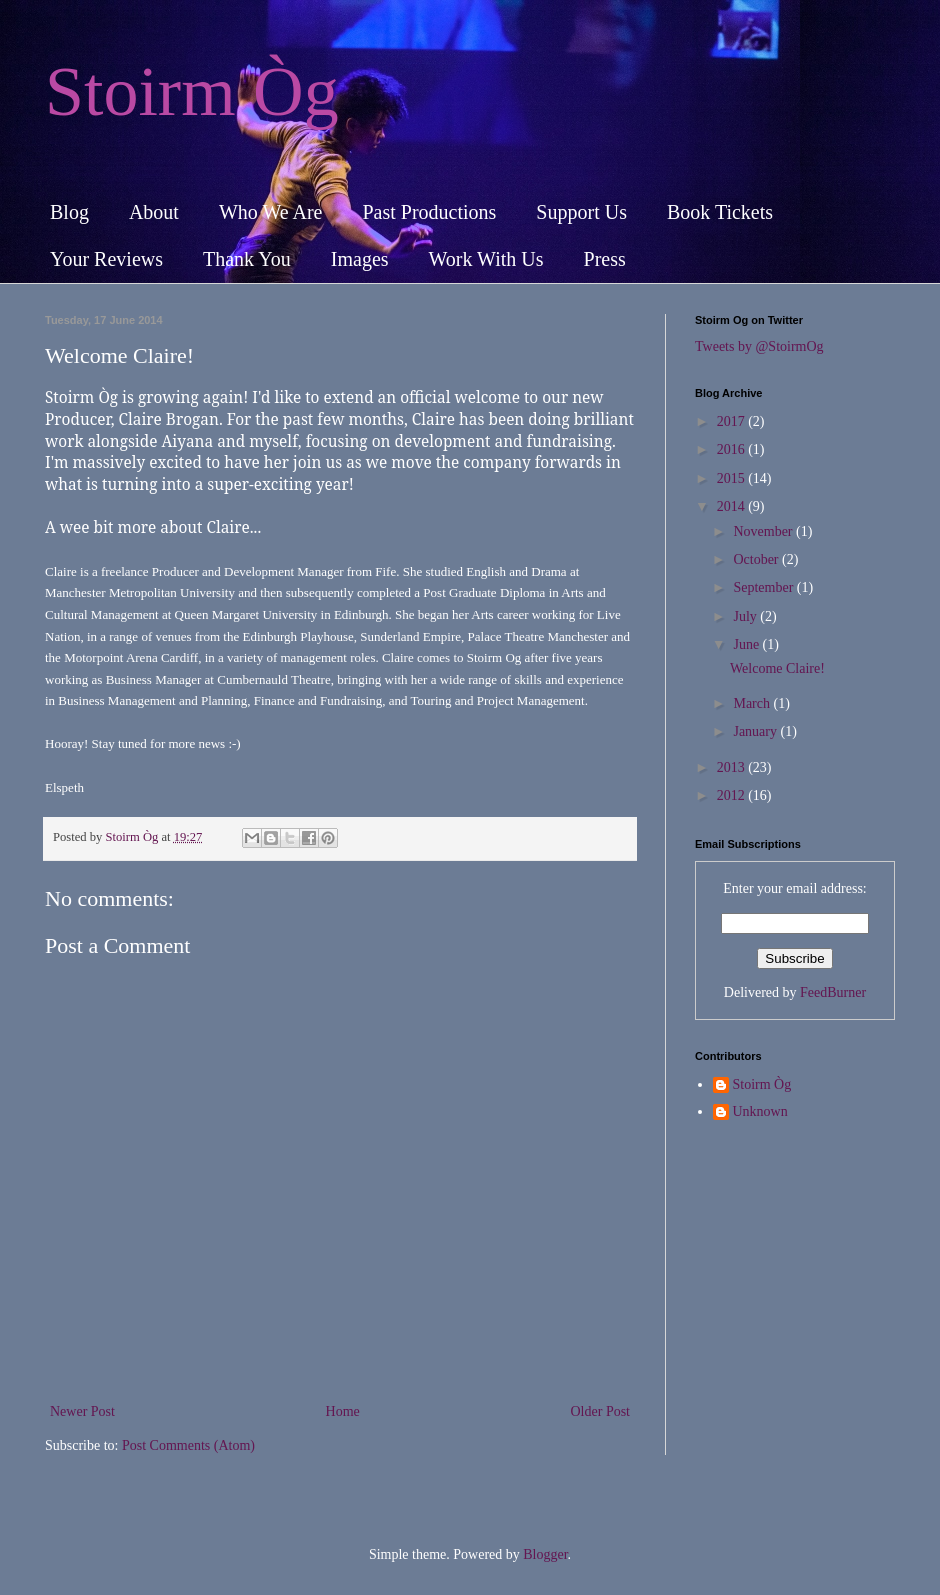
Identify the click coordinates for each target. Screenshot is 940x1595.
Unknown (760, 1111)
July (746, 616)
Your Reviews (106, 259)
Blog (69, 212)
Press (605, 259)
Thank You (247, 259)
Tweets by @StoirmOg (759, 346)
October (757, 559)
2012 (733, 795)
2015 (733, 478)
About (154, 212)
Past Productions (429, 212)
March (753, 703)
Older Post (601, 1411)
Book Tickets (720, 212)
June (747, 644)
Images (360, 259)
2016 (733, 449)
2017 (733, 421)
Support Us (581, 212)
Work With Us (486, 259)
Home (343, 1411)
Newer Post (82, 1411)
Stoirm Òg (192, 91)
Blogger (545, 1554)
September (764, 587)
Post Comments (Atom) (188, 1445)
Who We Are (271, 212)
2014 (733, 506)
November (764, 531)
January (756, 731)
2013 (733, 767)
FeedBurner (833, 992)
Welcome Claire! (777, 668)
